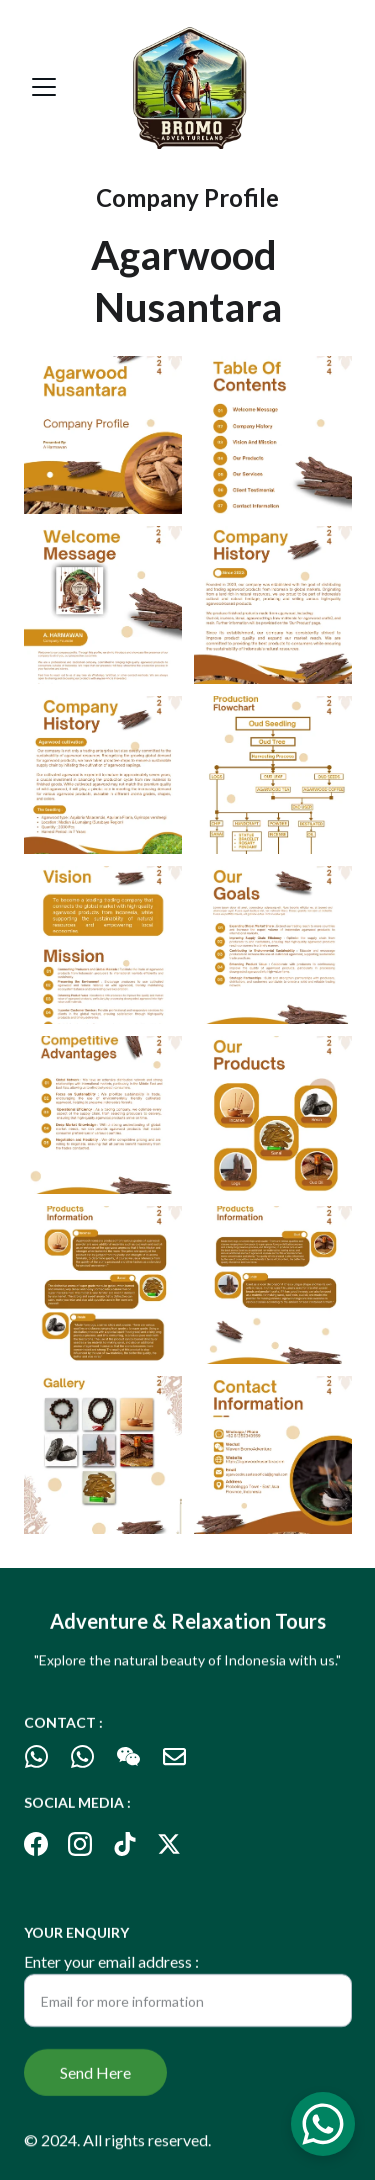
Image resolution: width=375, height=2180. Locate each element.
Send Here (95, 2078)
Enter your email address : (111, 1967)
